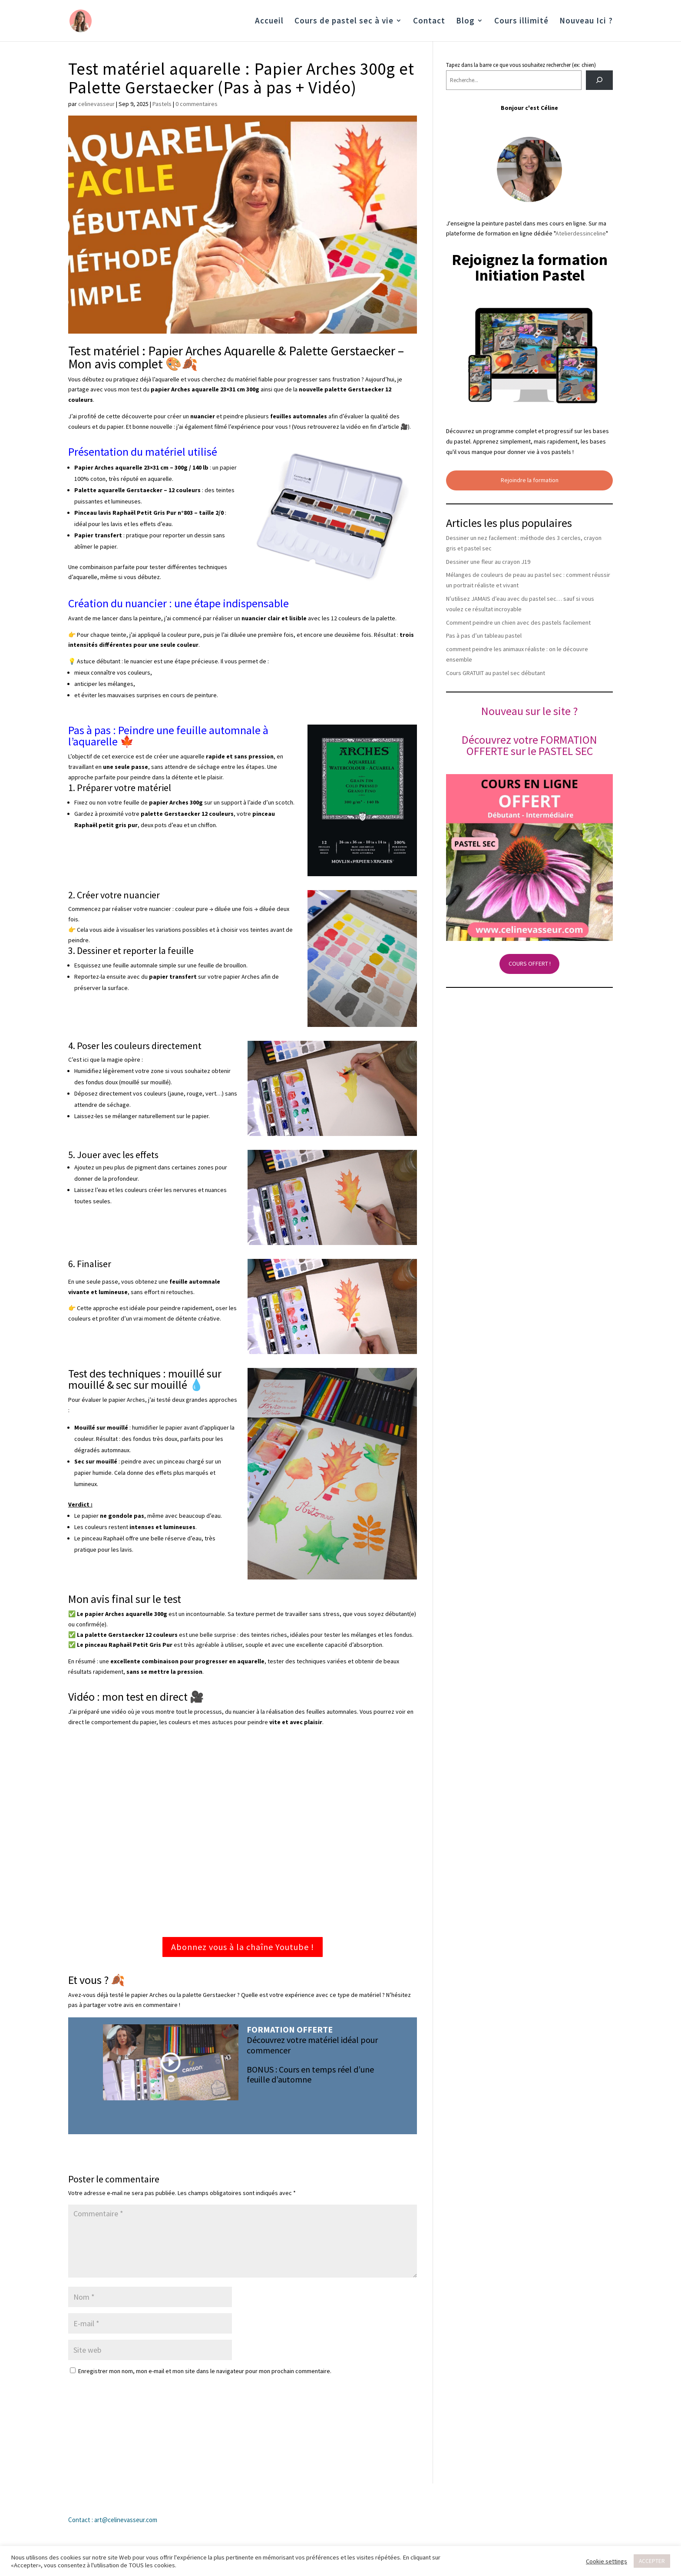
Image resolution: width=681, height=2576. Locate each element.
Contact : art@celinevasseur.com (112, 2520)
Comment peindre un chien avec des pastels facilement (518, 622)
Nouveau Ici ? (586, 22)
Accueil (269, 22)
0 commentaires (196, 104)
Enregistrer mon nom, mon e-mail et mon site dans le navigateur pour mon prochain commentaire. (204, 2371)
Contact (429, 22)
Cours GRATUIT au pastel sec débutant (495, 673)
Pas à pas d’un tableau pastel (484, 635)
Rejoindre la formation (530, 480)
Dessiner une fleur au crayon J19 (488, 562)
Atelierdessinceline (580, 233)
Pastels (162, 104)
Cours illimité (521, 22)
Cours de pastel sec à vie (343, 22)
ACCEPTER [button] (652, 2561)
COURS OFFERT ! (530, 963)
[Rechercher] (599, 80)
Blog (465, 22)
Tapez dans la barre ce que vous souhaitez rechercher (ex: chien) (521, 65)
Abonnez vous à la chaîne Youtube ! (242, 1946)
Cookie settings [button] (606, 2561)
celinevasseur (96, 104)
